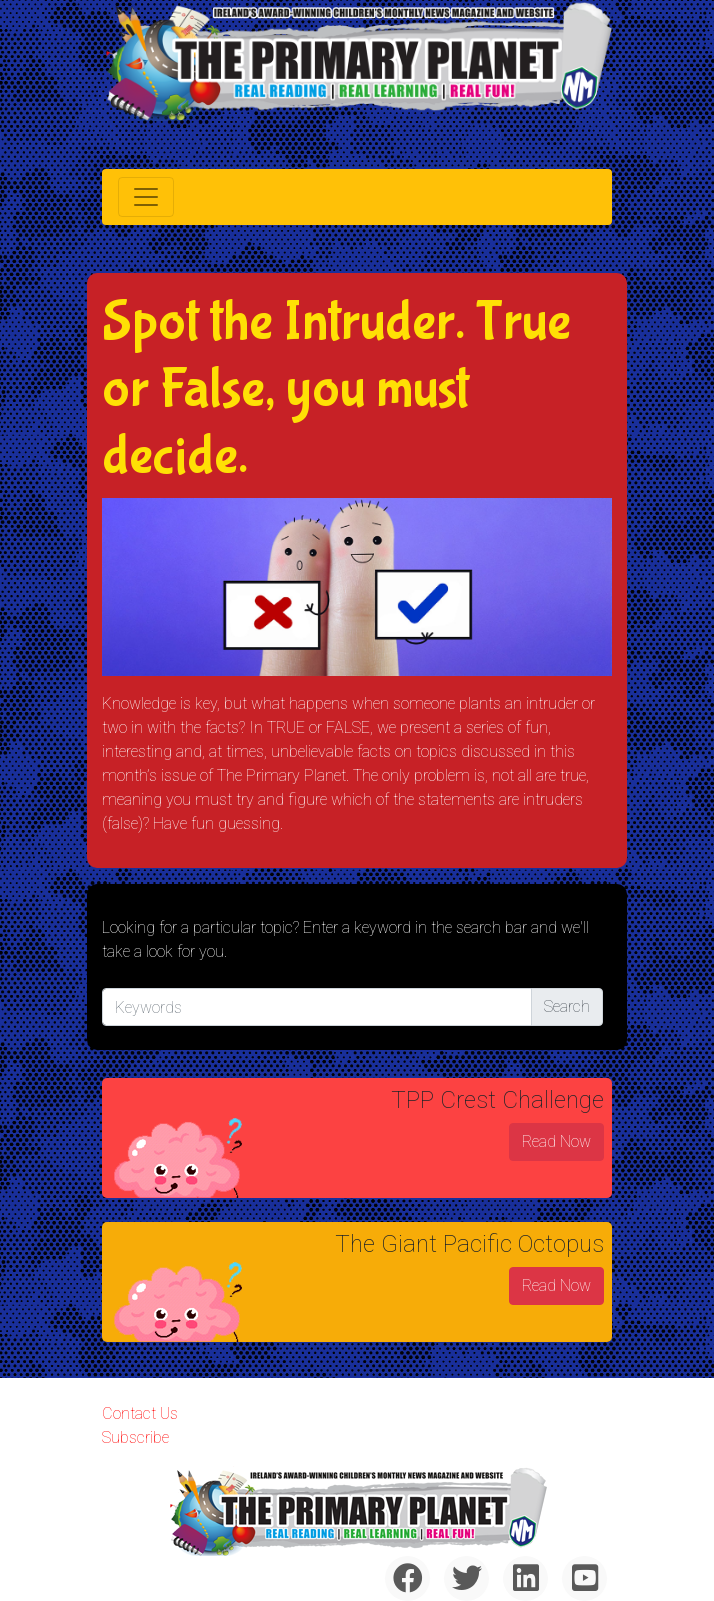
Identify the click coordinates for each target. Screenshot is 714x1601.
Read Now (556, 1141)
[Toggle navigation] (146, 197)
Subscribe (135, 1437)
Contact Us (140, 1413)
